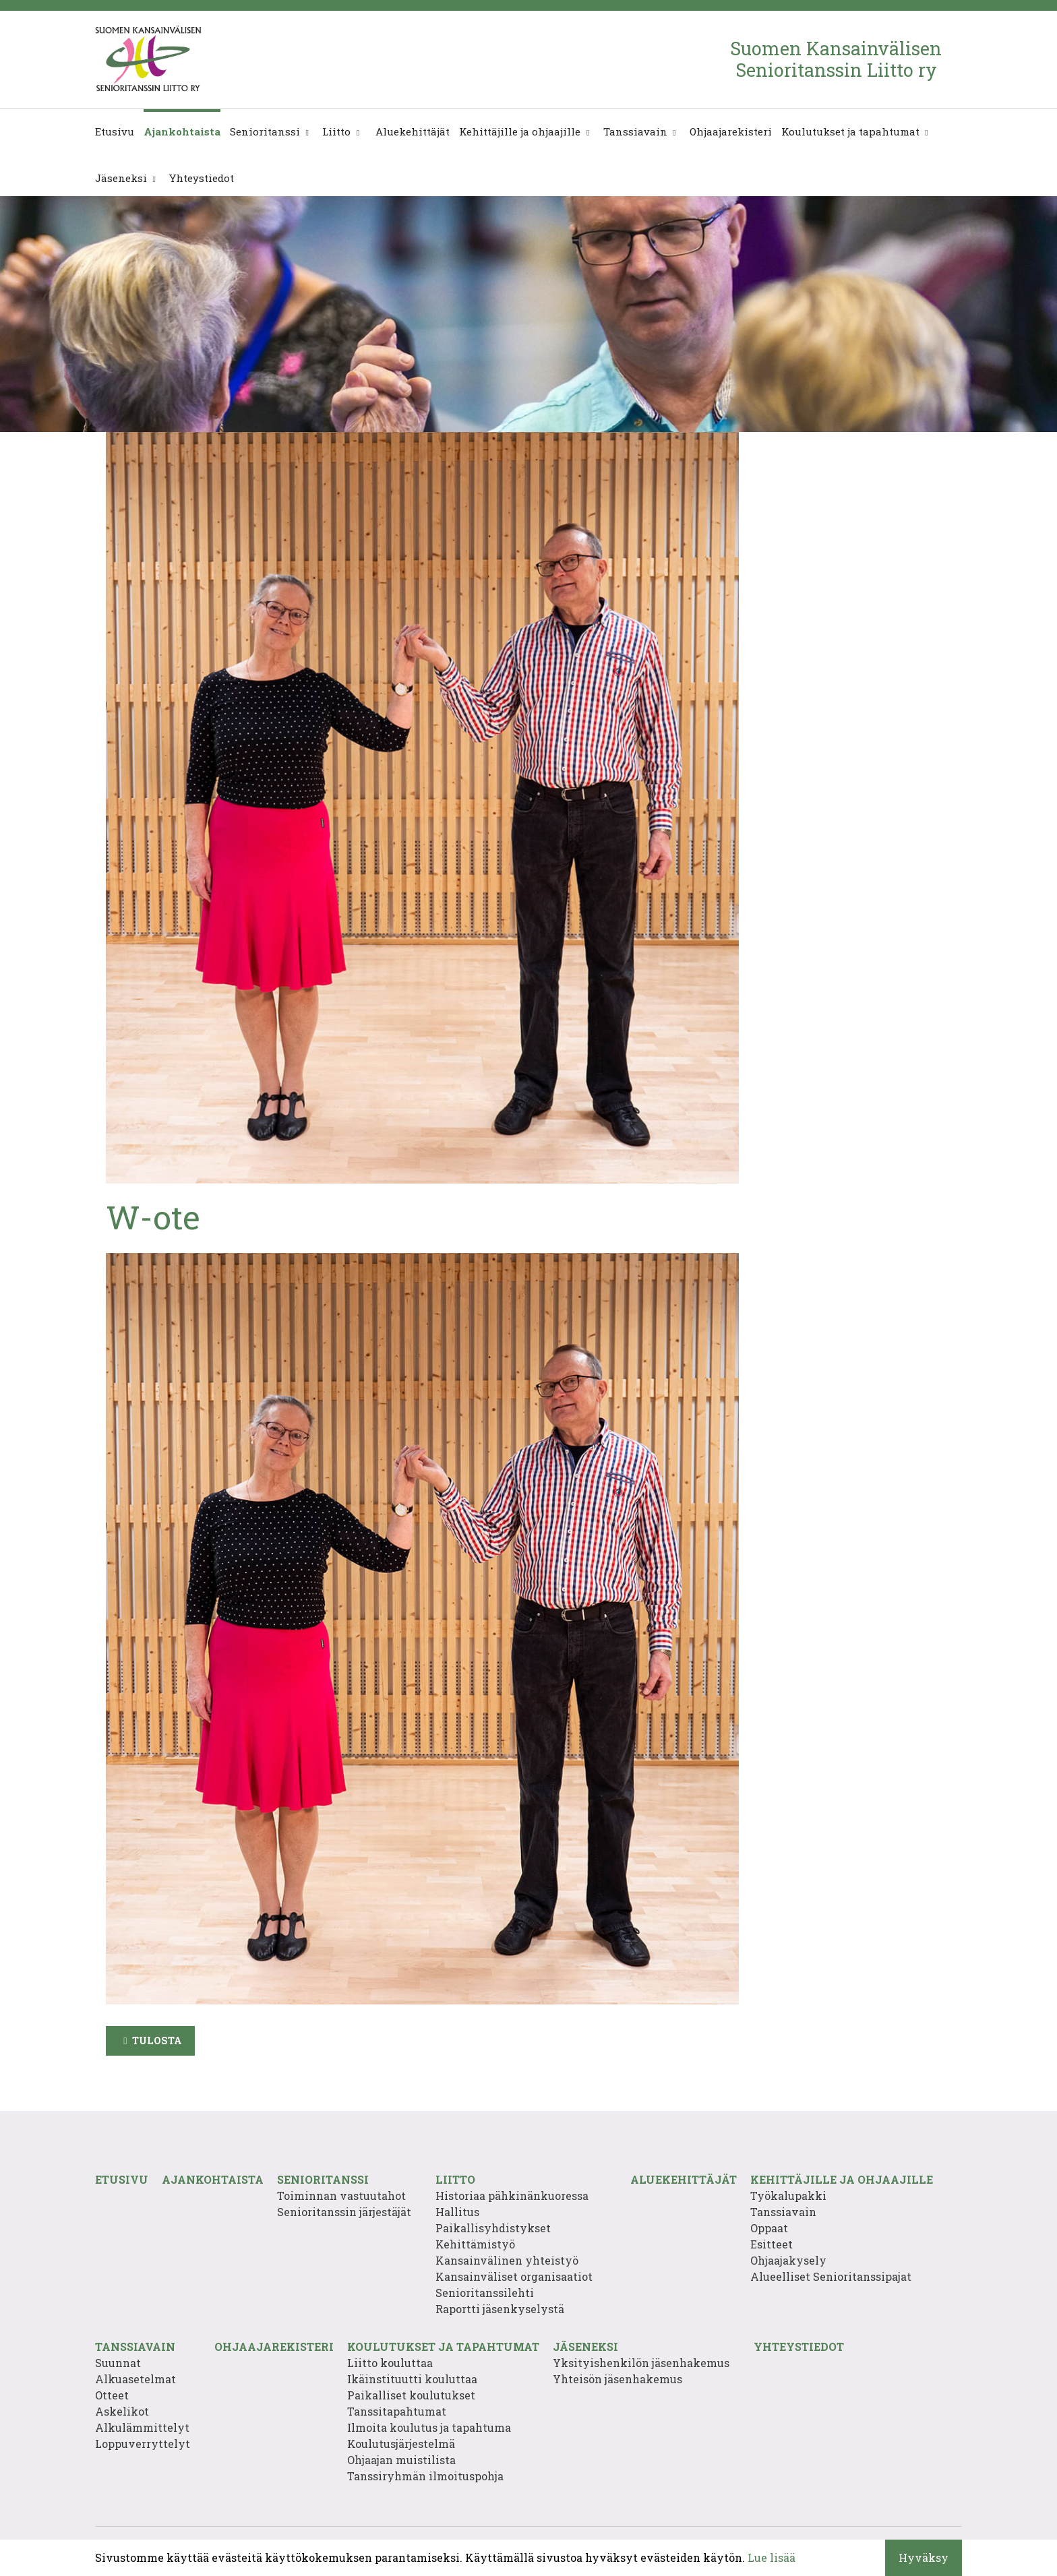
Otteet (112, 2395)
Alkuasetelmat (135, 2379)
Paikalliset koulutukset (411, 2395)
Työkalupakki (788, 2195)
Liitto (336, 131)
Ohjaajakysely (788, 2260)
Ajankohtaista (182, 131)
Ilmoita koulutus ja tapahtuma (429, 2427)
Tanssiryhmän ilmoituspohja (425, 2476)
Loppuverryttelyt (142, 2443)
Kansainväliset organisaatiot (514, 2276)
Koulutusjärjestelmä (401, 2443)
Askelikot (122, 2411)
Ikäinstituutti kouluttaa (412, 2379)
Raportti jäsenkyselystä (499, 2309)
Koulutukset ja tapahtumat (850, 131)
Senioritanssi (265, 131)
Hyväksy (923, 2557)
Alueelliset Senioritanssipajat (830, 2276)
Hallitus (457, 2212)
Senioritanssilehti (484, 2293)
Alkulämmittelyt (142, 2427)
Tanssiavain (635, 131)
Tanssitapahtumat (396, 2411)
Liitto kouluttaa (390, 2363)
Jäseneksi (121, 178)
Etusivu (114, 131)
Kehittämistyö (475, 2244)
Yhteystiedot (201, 178)
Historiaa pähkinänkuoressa (511, 2195)
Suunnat (118, 2363)
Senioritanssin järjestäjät (344, 2212)
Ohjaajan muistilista (401, 2460)
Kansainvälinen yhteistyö (506, 2260)
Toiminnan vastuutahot (341, 2195)
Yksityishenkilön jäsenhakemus (641, 2363)
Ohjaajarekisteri (731, 131)
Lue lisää (771, 2557)
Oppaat (769, 2228)
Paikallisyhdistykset (493, 2228)
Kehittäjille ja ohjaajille (519, 131)
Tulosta (157, 2040)
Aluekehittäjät (411, 131)
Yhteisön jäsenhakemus (617, 2379)
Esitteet (771, 2244)
